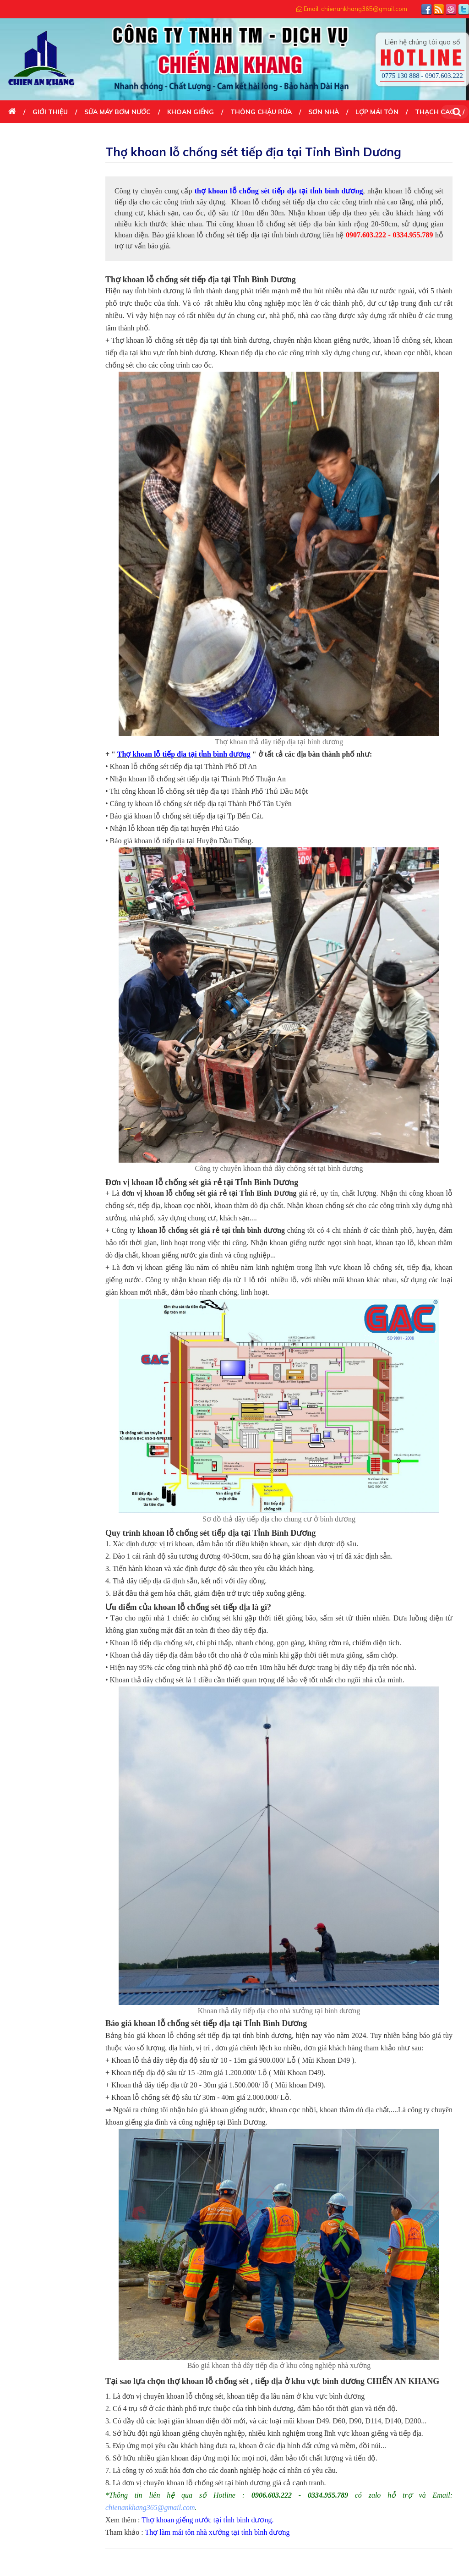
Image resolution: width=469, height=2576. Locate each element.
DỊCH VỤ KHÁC (32, 135)
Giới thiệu (50, 112)
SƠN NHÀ (323, 112)
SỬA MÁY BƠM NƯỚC (117, 112)
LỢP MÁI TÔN (376, 112)
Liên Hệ (84, 135)
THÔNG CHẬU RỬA (261, 112)
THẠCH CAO (435, 112)
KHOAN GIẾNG (190, 112)
